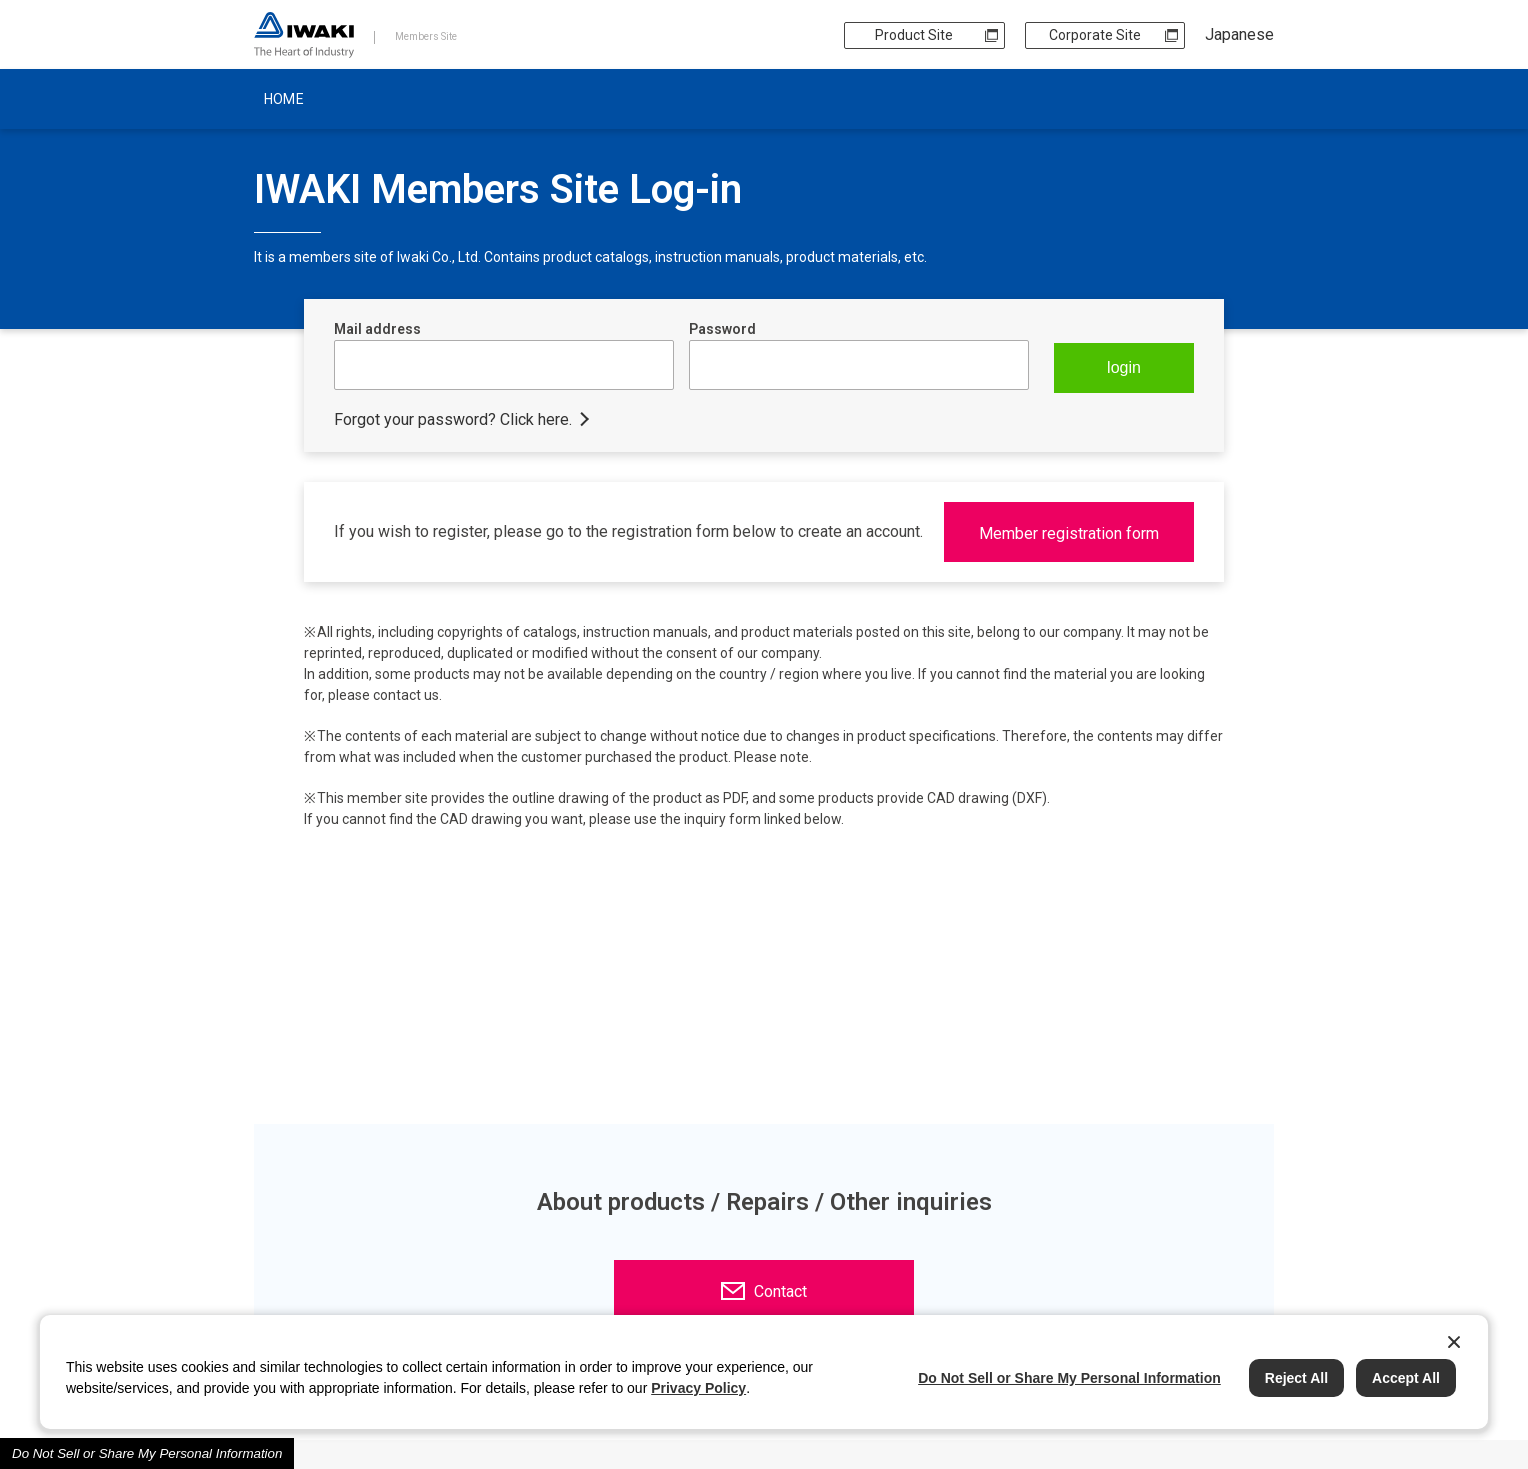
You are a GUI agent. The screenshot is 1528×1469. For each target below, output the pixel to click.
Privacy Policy (698, 1388)
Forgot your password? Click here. (453, 419)
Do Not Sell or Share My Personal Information (147, 1453)
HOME (284, 99)
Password (722, 329)
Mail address (377, 329)
